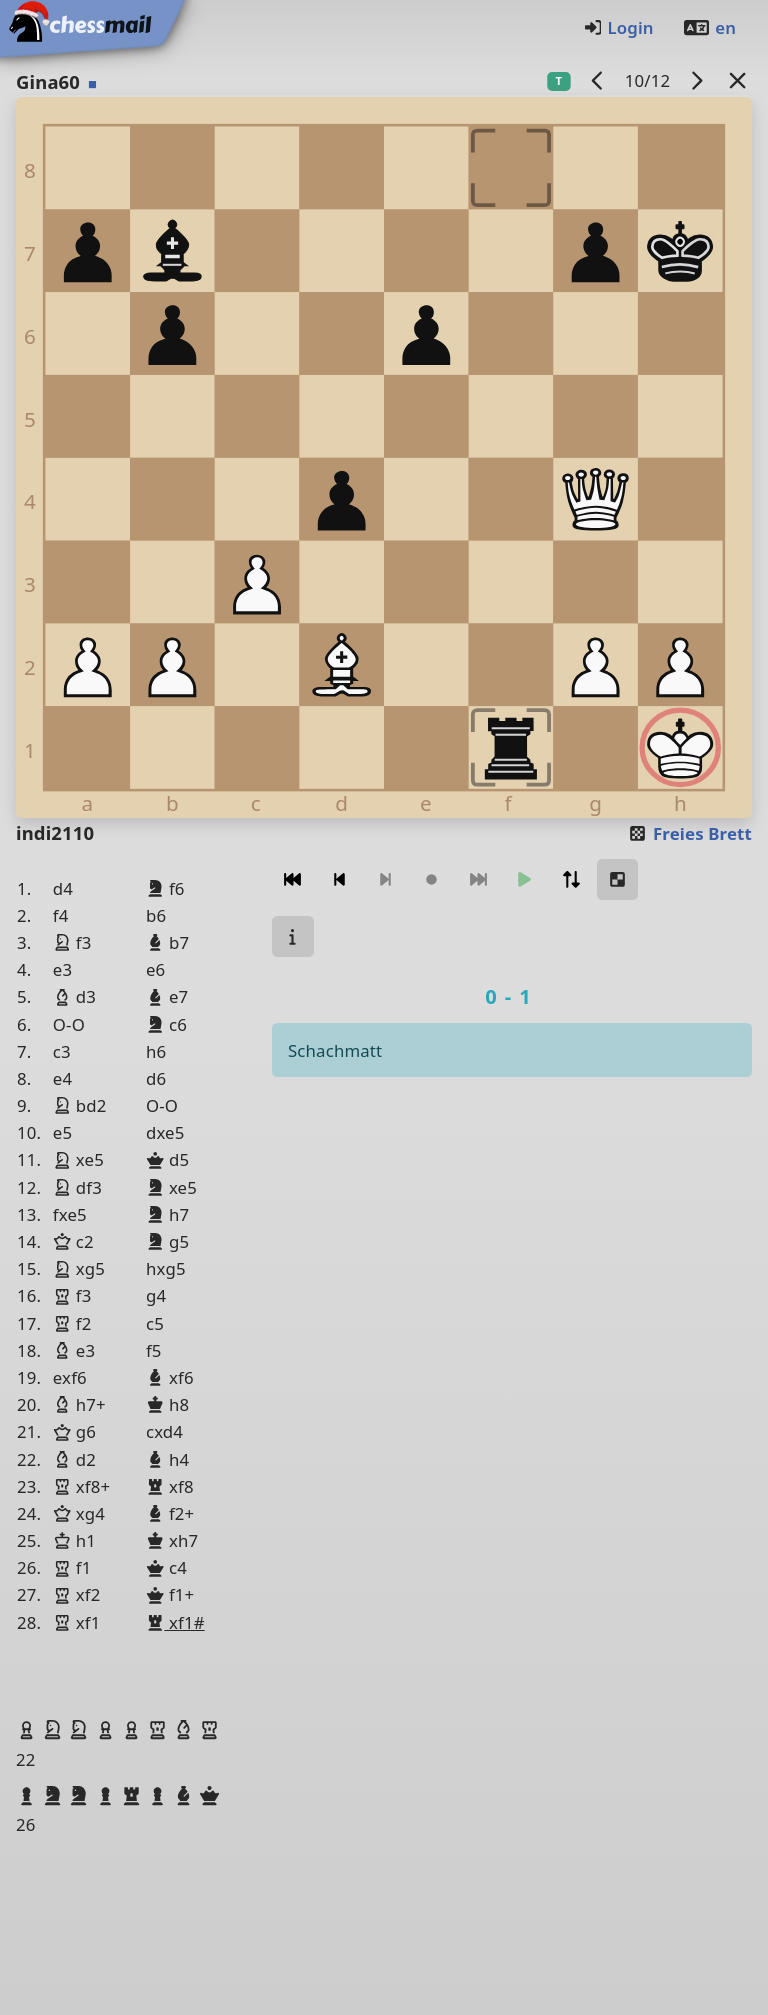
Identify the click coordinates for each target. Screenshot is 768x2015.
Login (618, 27)
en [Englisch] (709, 27)
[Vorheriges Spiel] (598, 80)
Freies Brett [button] (689, 833)
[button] (29, 1730)
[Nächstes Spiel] (697, 80)
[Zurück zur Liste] (738, 80)
